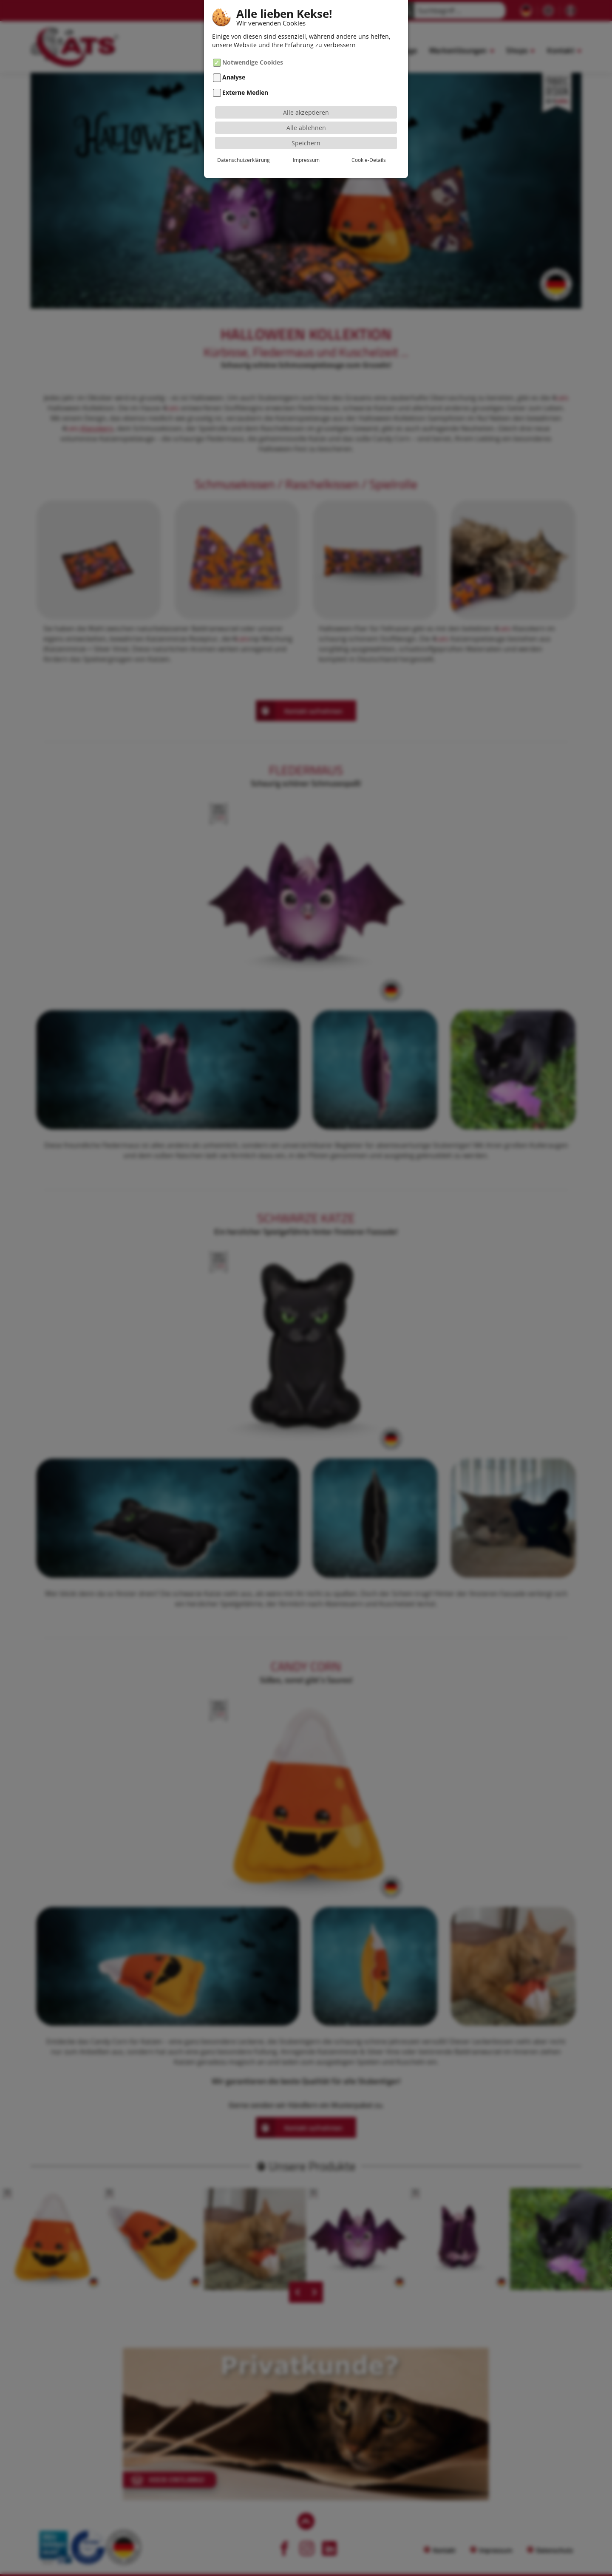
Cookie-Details (368, 159)
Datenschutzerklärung (243, 159)
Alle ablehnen (306, 128)
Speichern (306, 143)
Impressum (306, 159)
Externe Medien (245, 92)
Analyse (233, 78)
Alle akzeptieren (306, 112)
